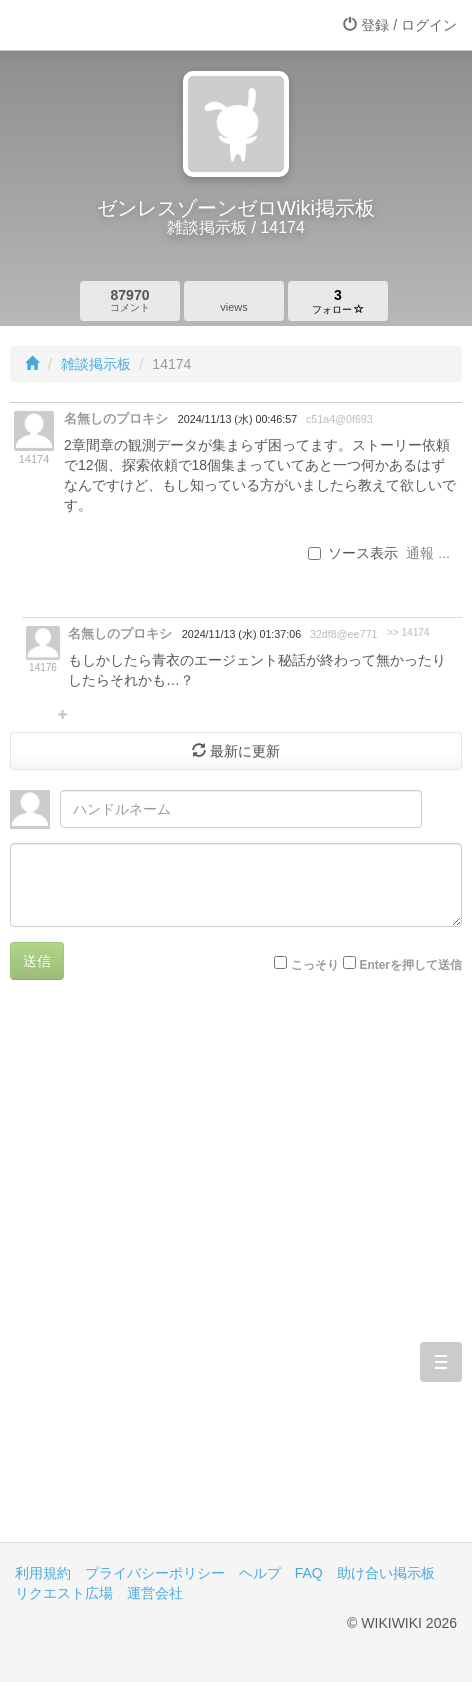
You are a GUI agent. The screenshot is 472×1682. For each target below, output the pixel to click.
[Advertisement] (236, 1276)
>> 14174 (408, 632)
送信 (37, 961)
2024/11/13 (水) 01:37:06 (241, 634)
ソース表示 (353, 553)
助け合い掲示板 (386, 1573)
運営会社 (155, 1593)
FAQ (309, 1573)
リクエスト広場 (64, 1593)
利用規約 (43, 1573)
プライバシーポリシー (155, 1573)
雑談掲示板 (96, 364)
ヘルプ (260, 1573)
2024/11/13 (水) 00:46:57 (237, 419)
